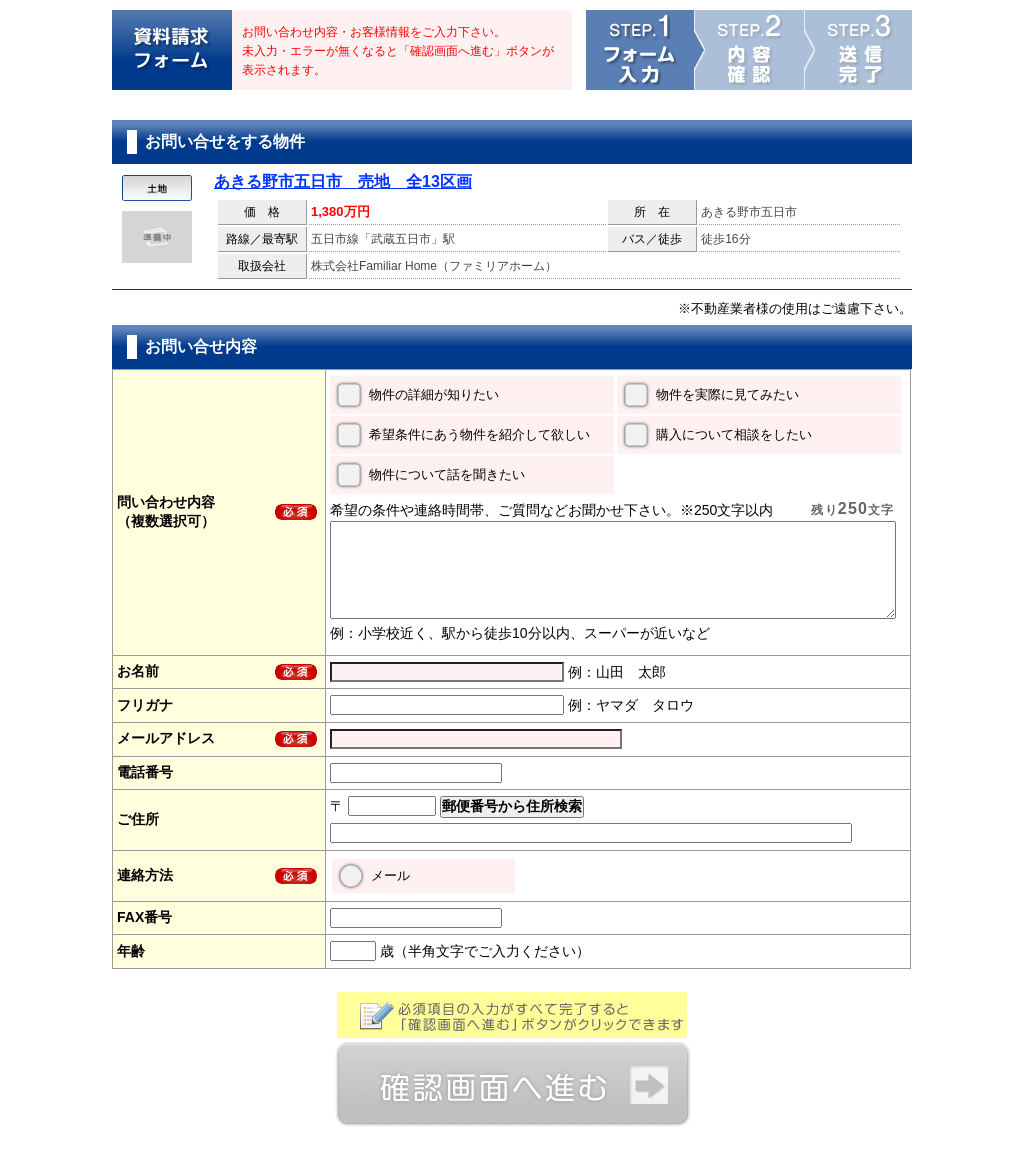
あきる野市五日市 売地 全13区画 (343, 181)
